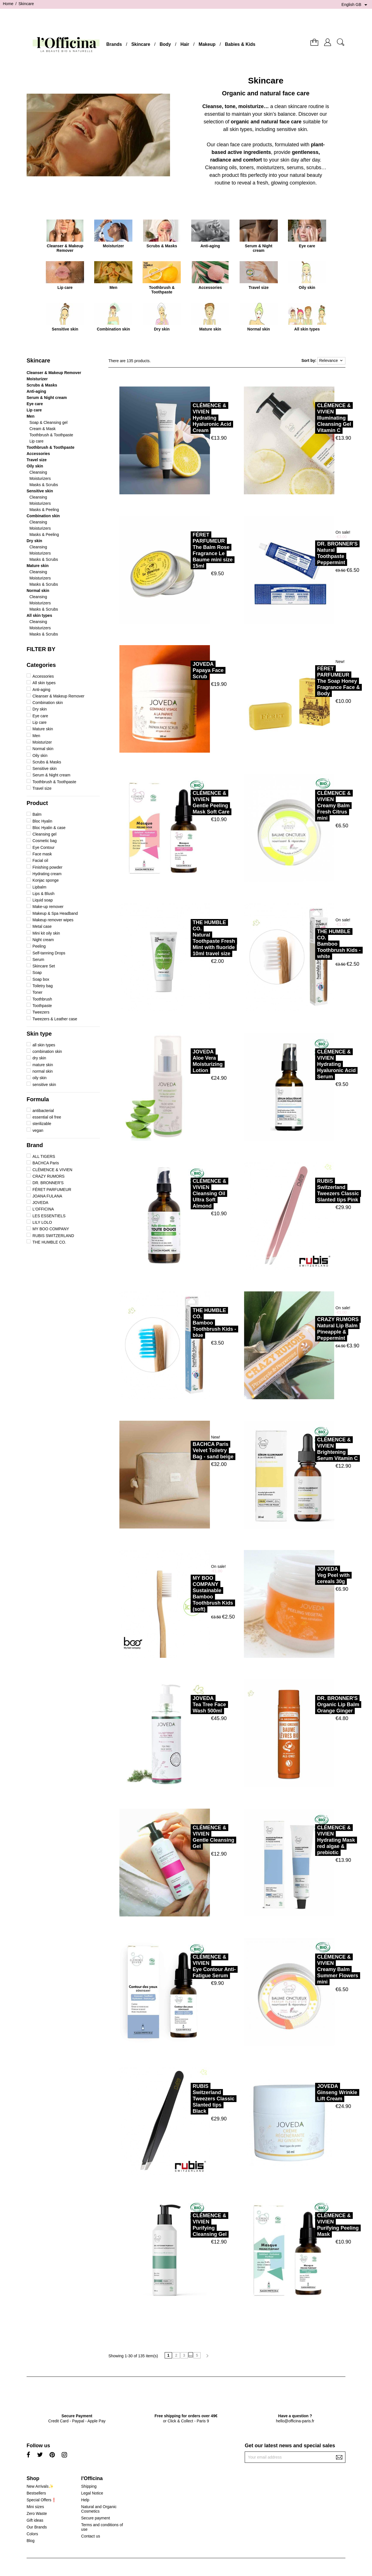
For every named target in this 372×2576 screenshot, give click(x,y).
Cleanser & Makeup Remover (54, 372)
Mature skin (38, 565)
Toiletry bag (43, 986)
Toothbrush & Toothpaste (51, 435)
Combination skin (43, 516)
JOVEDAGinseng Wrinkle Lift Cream (312, 2092)
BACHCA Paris (46, 1163)
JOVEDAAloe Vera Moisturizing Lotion (182, 1061)
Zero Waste (37, 2513)
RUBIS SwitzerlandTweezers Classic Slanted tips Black (188, 2098)
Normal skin (38, 590)
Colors (32, 2534)
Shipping (89, 2486)
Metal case (42, 926)
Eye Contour (44, 847)
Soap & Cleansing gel (48, 422)
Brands (114, 44)
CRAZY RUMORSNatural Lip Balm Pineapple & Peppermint (313, 1329)
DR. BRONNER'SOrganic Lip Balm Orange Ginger (313, 1704)
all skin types (44, 1045)
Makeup (207, 44)
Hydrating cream (47, 873)
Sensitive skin (40, 491)
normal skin (43, 1071)
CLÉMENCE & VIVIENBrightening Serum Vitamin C (312, 1449)
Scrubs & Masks (42, 385)
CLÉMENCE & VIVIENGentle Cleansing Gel (188, 1837)
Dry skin (34, 540)
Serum (38, 959)
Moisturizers (40, 478)
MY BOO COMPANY (51, 1229)
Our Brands (37, 2527)
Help (85, 2500)
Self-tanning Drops (49, 953)
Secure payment (95, 2518)
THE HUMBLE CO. (49, 1242)
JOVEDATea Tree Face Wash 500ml (184, 1704)
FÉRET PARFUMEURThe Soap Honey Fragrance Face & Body (313, 681)
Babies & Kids (240, 44)
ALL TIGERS (44, 1156)
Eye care (35, 404)
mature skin (43, 1064)
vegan (38, 1130)
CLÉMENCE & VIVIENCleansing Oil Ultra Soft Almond (184, 1193)
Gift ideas (35, 2520)
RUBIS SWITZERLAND (53, 1235)
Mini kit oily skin (46, 933)
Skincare (140, 44)
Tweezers (41, 1012)
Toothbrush (42, 999)
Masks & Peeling (44, 509)
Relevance (331, 360)
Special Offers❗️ (41, 2500)
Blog (31, 2540)
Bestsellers (36, 2493)
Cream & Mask (42, 428)
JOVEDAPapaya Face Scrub (182, 670)
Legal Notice (92, 2493)
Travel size (37, 460)
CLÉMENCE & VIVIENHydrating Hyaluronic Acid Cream (186, 418)
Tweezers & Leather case (55, 1019)
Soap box (41, 979)
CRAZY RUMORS (48, 1176)
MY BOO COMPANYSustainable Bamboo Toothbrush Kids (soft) (187, 1593)
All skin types (39, 615)
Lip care (34, 410)
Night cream (43, 939)
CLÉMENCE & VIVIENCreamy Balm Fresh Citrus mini (309, 805)
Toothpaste (42, 1005)
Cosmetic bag (45, 840)
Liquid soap (43, 900)
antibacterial (43, 1110)
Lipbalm (39, 887)
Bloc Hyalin (42, 821)
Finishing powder (48, 867)
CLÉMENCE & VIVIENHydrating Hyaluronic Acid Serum (311, 1064)
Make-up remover (48, 906)
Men (31, 416)
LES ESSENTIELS (49, 1216)
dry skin (39, 1058)
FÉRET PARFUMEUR (52, 1189)
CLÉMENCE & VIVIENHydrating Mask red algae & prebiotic (311, 1840)
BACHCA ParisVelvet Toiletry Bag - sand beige (187, 1450)
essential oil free (47, 1117)
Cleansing (38, 472)
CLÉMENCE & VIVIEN (52, 1169)
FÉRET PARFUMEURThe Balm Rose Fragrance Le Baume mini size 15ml (187, 550)
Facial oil (40, 860)
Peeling (39, 946)
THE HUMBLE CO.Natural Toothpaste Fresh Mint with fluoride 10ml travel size (188, 938)
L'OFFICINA (43, 1209)
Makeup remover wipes (53, 920)
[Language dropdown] (355, 4)
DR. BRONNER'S (48, 1182)
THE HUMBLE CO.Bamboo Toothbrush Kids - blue (189, 1323)
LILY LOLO (42, 1222)
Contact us (90, 2536)
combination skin (47, 1051)
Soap (37, 972)
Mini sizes (35, 2506)
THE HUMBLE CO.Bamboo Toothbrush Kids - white (314, 944)
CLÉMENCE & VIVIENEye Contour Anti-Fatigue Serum (188, 1966)
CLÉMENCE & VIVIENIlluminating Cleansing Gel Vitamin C (309, 418)
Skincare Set (44, 966)
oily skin (40, 1078)
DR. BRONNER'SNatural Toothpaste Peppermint (312, 553)
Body (165, 44)
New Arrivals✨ (40, 2486)
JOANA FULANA (47, 1196)
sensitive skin (44, 1084)
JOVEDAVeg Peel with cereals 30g (308, 1575)
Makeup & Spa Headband (55, 913)
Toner (37, 992)
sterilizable (42, 1123)
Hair (184, 44)
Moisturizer (37, 379)
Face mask (42, 854)
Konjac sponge (46, 880)
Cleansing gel (45, 834)
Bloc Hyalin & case (49, 827)
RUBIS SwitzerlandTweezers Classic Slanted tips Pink (313, 1190)
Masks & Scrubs (43, 484)
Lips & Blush (44, 893)
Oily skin (35, 466)
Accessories (38, 453)
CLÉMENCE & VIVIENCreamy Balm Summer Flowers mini (312, 1969)
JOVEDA (40, 1202)
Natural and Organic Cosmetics (99, 2508)
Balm (37, 814)
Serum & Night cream (47, 397)
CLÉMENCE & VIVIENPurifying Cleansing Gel (184, 2225)
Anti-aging (36, 391)
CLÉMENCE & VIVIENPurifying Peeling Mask (313, 2225)
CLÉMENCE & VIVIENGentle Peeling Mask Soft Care (185, 802)
